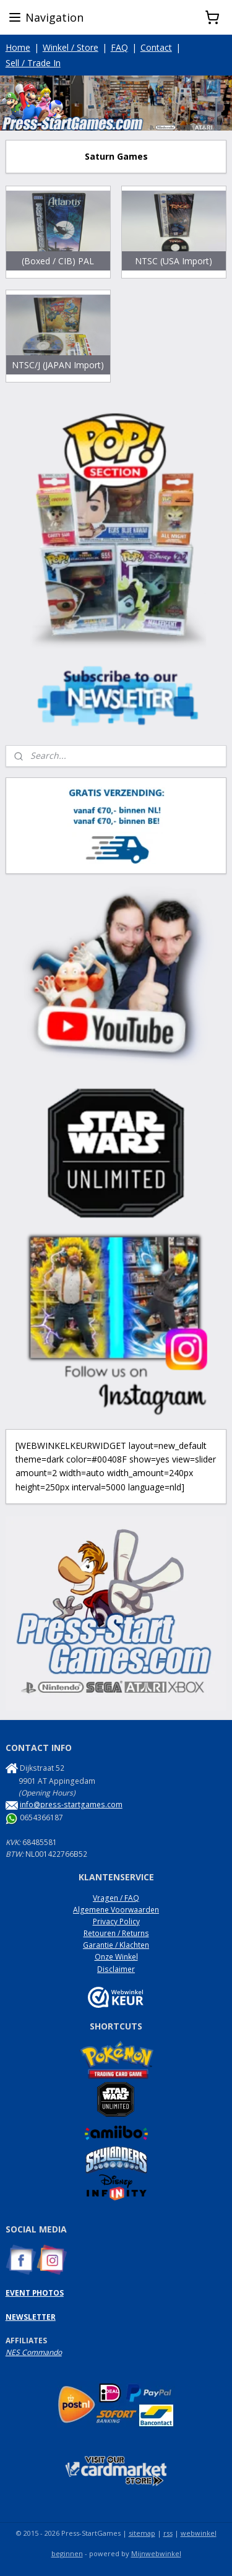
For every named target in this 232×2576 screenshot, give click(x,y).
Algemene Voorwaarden (116, 1909)
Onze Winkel (116, 1956)
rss (168, 2533)
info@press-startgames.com (71, 1804)
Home (18, 47)
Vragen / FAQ (116, 1898)
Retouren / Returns (116, 1933)
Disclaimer (116, 1969)
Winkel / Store (70, 47)
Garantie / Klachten (116, 1945)
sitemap (142, 2533)
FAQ (119, 47)
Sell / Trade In (33, 63)
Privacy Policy (116, 1921)
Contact (156, 47)
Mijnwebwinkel (156, 2553)
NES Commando (34, 2352)
